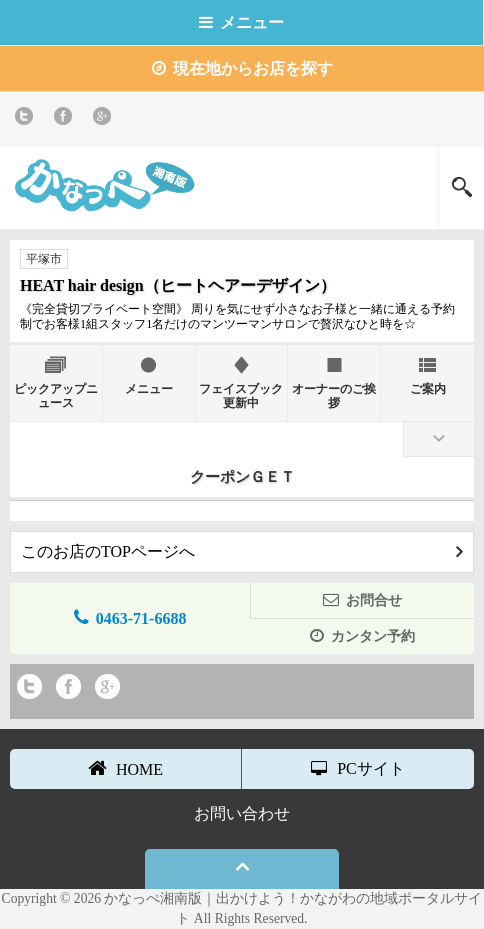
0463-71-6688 (130, 617)
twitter (27, 119)
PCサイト (358, 768)
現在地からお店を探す (242, 68)
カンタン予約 (362, 635)
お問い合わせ (242, 813)
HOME (125, 768)
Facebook (66, 119)
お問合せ (362, 599)
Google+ (105, 119)
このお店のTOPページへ (242, 551)
